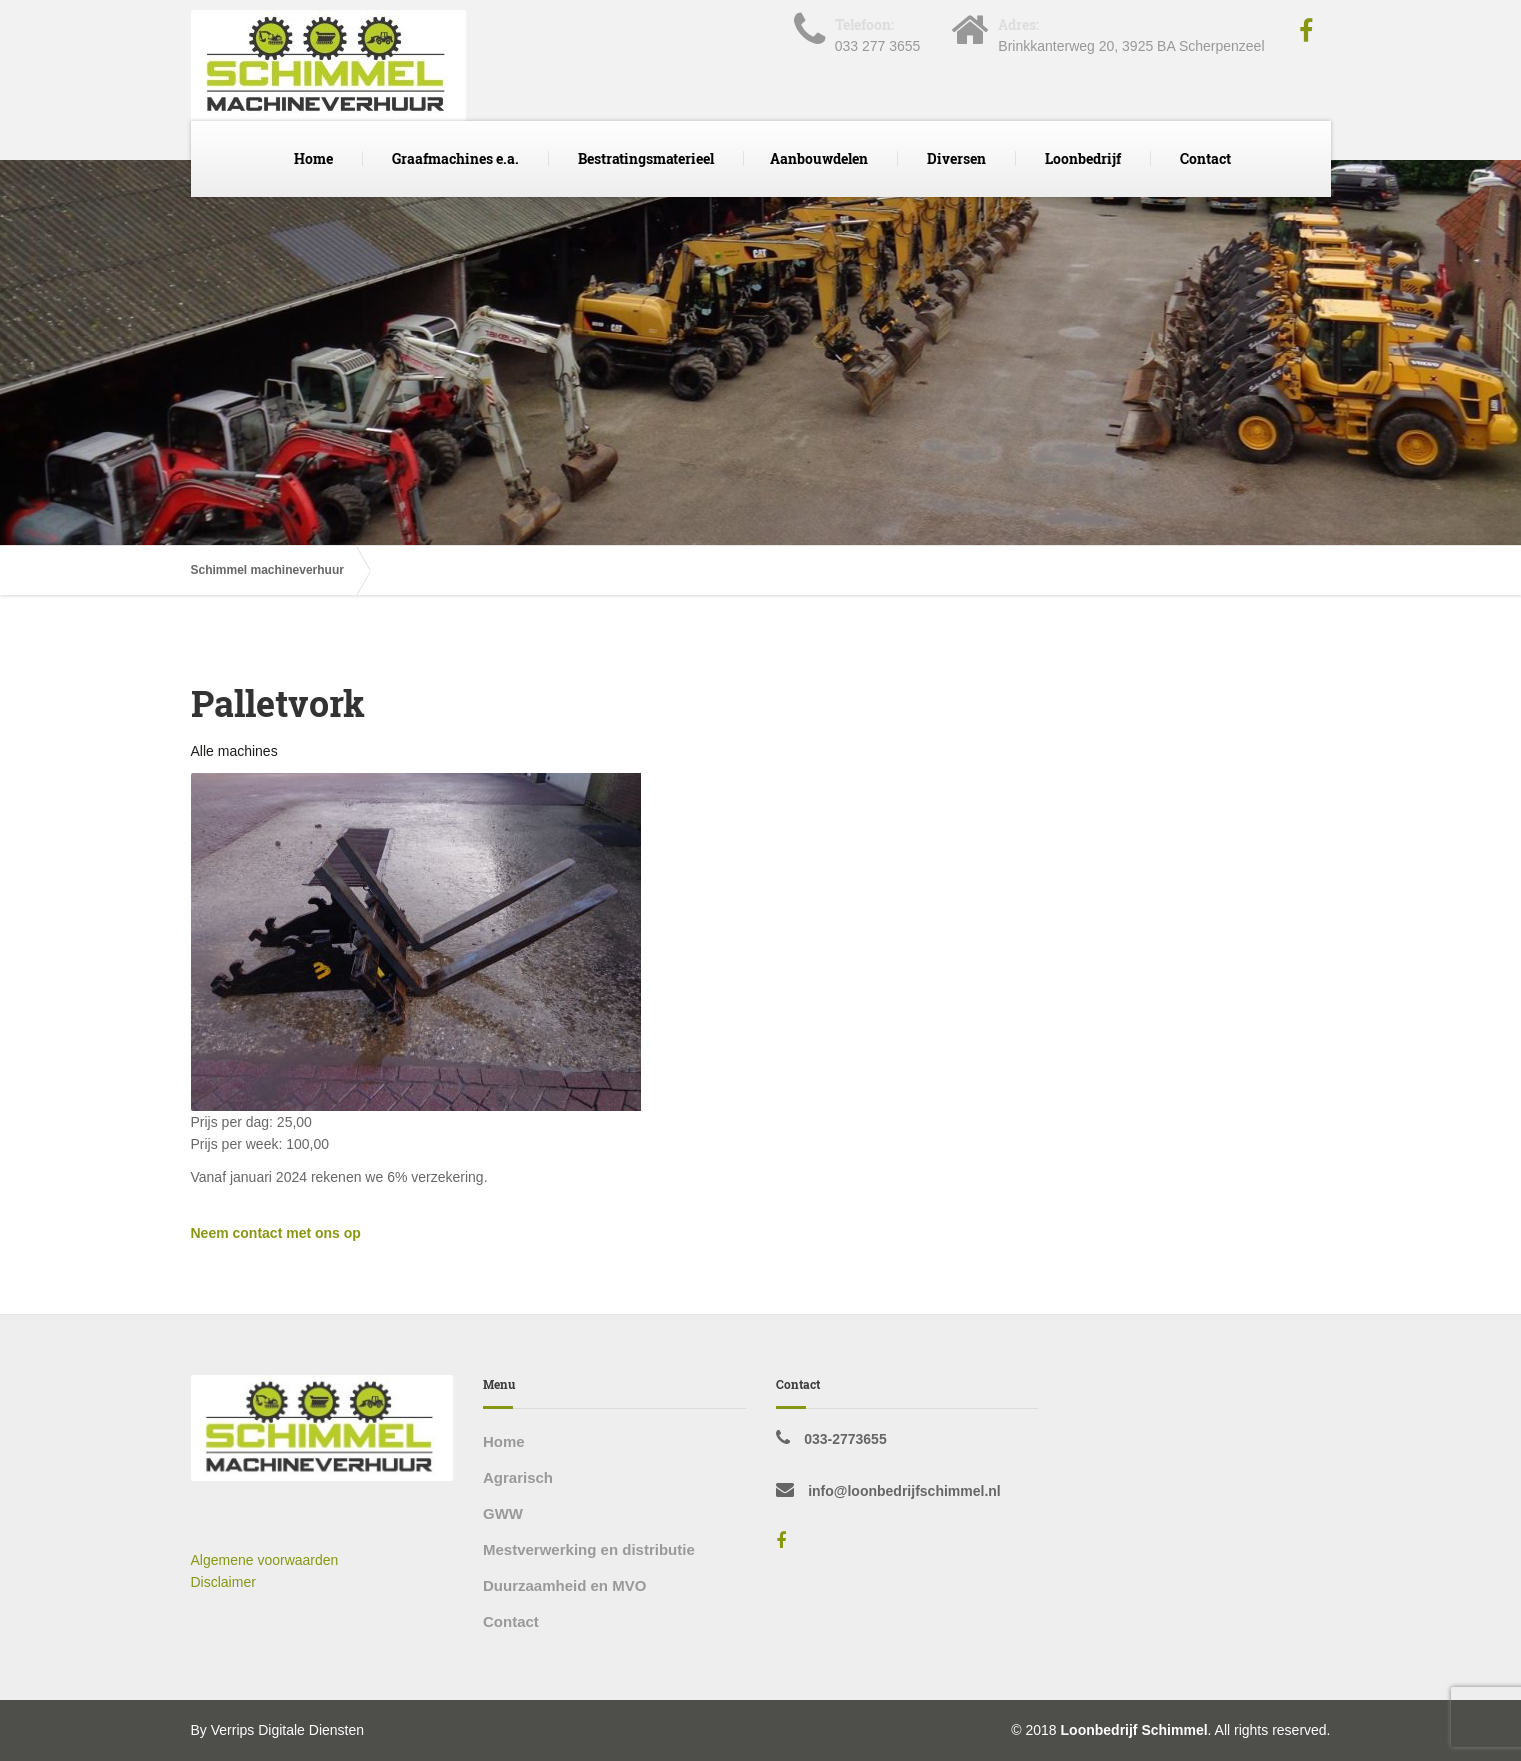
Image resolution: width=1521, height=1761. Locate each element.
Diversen (956, 158)
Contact (1205, 158)
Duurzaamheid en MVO (564, 1585)
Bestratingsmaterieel (646, 158)
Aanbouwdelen (819, 158)
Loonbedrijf (1083, 158)
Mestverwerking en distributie (589, 1549)
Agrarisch (518, 1477)
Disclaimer (223, 1582)
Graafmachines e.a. (455, 158)
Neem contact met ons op (276, 1233)
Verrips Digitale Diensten (287, 1730)
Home (313, 158)
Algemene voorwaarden (265, 1560)
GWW (503, 1513)
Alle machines (234, 751)
